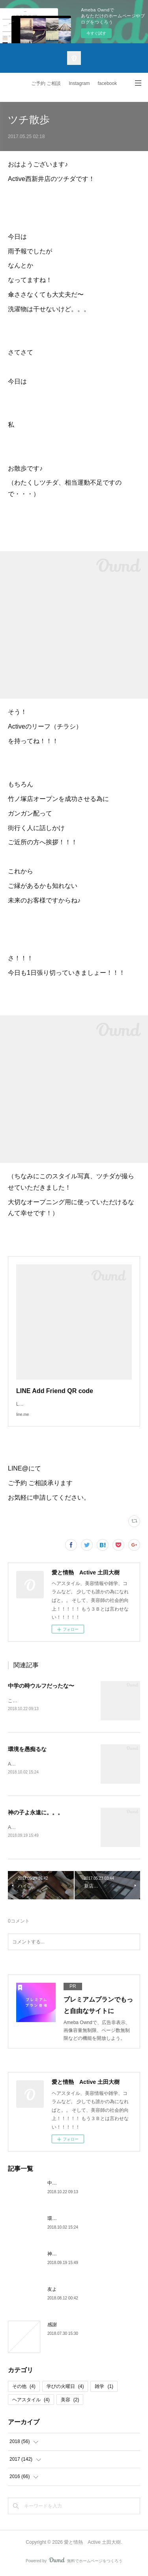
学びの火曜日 (65, 2388)
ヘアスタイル (31, 2401)
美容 (70, 2401)
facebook (107, 83)
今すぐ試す (96, 33)
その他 (24, 2388)
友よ (52, 2291)
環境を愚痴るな (27, 1749)
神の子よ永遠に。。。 (35, 1813)
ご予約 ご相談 (46, 83)
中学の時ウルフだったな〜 (41, 1686)
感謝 (52, 2326)
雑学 (104, 2388)
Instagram (79, 83)
